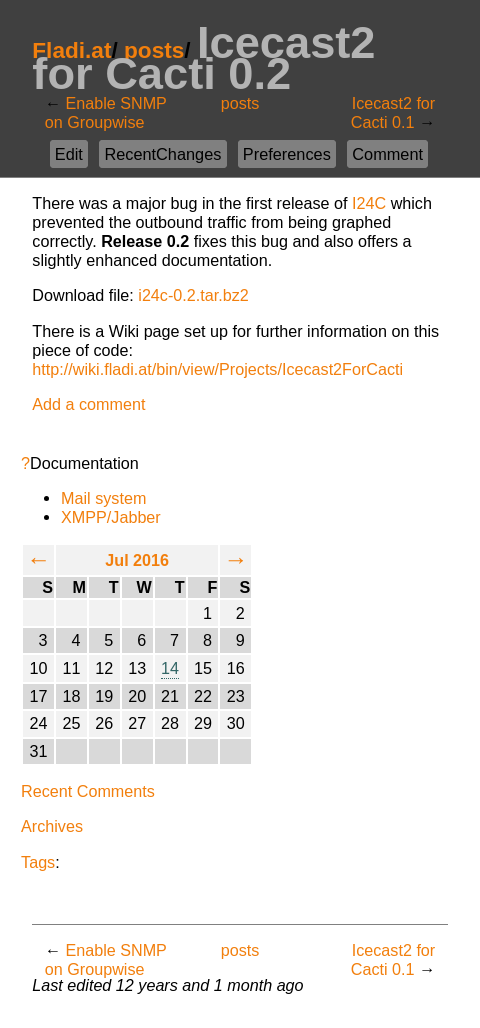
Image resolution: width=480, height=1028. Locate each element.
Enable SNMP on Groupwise (106, 112)
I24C (369, 203)
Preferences (287, 154)
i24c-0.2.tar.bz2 (193, 295)
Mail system (103, 498)
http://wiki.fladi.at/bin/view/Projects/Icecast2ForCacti (217, 369)
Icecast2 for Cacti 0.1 (393, 112)
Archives (52, 826)
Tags (38, 862)
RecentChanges (162, 154)
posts (240, 103)
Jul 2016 (137, 560)
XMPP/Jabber (111, 517)
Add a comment (88, 404)
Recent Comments (88, 791)
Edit (69, 154)
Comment (387, 154)
